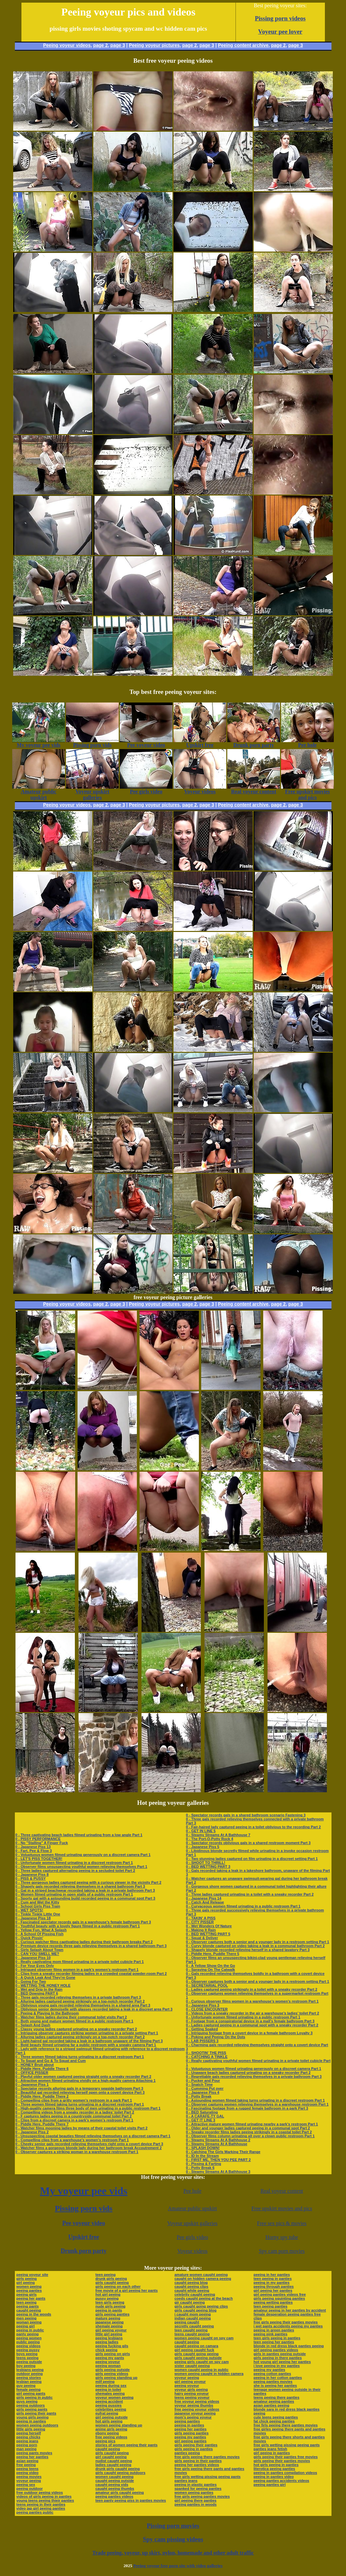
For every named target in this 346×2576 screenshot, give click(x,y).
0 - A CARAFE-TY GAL (205, 2116)
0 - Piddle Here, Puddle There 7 (42, 2124)
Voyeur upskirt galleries (192, 2223)
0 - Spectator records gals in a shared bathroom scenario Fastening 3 (246, 1815)
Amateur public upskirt (192, 2208)
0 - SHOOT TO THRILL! (205, 1863)
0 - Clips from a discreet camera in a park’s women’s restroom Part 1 (74, 2120)
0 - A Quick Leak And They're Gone (46, 1977)
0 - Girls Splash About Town (39, 1950)
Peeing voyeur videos (67, 45)
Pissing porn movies (173, 2525)
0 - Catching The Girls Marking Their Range (223, 2152)
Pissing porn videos (280, 18)
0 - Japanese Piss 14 (203, 1898)
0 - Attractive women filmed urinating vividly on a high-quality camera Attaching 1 (86, 2080)
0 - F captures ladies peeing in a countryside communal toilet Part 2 (74, 2116)
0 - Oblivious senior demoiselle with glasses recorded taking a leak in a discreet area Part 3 (94, 2009)
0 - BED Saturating (202, 2112)
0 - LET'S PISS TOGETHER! (39, 1859)
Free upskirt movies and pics (281, 2208)
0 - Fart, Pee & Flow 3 (34, 1851)
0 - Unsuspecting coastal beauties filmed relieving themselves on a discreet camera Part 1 (93, 2136)
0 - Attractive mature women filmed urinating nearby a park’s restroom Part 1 (252, 2124)
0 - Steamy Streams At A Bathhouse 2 (218, 2140)
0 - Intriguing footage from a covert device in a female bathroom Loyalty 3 (249, 2033)
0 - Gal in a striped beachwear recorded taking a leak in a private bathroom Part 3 (85, 1890)
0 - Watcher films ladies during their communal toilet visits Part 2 (71, 2017)
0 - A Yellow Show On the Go (210, 1966)
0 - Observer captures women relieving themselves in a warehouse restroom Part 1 (257, 2104)
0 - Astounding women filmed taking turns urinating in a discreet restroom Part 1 (255, 2100)
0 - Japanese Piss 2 (32, 2132)
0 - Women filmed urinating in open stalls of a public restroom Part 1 (74, 1894)
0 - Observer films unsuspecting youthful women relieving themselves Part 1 (81, 1867)
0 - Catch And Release (205, 1902)
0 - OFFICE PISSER (32, 2073)
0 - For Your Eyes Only (35, 1966)
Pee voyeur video (83, 2223)
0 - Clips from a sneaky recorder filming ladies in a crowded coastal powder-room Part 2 (91, 1973)
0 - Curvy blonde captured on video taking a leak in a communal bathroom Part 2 (255, 1946)
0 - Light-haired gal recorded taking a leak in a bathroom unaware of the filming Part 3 (89, 2041)
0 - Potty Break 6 (200, 2168)
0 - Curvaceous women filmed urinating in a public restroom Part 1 (243, 1906)
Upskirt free (83, 2237)
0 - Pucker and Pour (203, 2080)
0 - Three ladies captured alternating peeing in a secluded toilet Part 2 (75, 1870)
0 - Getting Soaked (202, 2029)
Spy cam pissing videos (173, 2539)
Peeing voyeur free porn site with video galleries (177, 2565)
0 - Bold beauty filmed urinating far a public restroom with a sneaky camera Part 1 (86, 2045)
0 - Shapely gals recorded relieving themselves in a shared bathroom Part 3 (80, 1886)
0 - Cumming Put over (205, 2088)
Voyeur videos (192, 2251)
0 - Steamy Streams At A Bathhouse (216, 2144)
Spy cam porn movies (282, 2251)
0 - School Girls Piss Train (38, 1906)
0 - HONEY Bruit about (35, 2065)
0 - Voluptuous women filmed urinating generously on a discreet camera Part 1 (83, 1855)
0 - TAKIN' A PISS (201, 1918)
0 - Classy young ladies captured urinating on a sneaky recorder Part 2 (76, 2029)
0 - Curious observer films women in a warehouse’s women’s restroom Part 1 (252, 2001)
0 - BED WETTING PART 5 (208, 1934)
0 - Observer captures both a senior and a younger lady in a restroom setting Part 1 (257, 1942)
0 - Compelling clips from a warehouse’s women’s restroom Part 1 (72, 2140)
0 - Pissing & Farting (203, 2164)
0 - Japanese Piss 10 (33, 1958)
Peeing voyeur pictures (154, 45)
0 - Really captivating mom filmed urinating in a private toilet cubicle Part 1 (80, 1962)
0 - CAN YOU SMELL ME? (37, 1954)
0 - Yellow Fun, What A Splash (41, 1930)
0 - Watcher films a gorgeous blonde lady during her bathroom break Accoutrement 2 (89, 2148)
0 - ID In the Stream (202, 2156)
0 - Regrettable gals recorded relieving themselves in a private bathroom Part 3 (254, 2076)
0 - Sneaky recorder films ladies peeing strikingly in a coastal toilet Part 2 (249, 2132)
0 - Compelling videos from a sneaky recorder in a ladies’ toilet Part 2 (75, 2112)
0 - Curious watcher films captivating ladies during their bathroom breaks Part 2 (84, 1942)
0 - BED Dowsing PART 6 (37, 1993)
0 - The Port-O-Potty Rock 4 (209, 1839)
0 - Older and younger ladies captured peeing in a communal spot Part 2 (248, 2128)
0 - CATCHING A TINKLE (207, 2057)
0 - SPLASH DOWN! (203, 2148)
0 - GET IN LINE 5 (201, 1831)
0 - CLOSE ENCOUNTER (207, 2009)
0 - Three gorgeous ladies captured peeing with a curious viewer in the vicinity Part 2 (89, 1882)
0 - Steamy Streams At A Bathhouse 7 (218, 1835)
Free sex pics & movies (281, 2223)
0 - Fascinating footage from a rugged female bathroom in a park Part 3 (247, 2108)
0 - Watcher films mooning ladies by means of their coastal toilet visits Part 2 (82, 2128)
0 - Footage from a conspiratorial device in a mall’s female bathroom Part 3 (250, 2021)
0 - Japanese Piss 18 (33, 1918)
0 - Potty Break (198, 2096)
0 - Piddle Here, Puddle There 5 (212, 1954)
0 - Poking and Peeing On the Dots (215, 2037)
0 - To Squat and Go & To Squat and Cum (51, 2061)
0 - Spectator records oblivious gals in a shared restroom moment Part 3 (248, 1843)
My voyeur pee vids (83, 2191)
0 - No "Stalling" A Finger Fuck (42, 1843)
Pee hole (192, 2191)
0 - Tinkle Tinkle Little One (38, 1914)
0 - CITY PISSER (200, 1922)
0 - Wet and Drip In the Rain (39, 1989)
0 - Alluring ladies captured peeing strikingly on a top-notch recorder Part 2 (80, 2001)
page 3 (117, 45)
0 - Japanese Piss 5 (202, 1847)
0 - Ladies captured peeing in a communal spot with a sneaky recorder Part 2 (252, 2025)
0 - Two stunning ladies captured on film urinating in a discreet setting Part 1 (252, 1859)
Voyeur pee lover (280, 31)
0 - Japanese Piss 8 (32, 1874)
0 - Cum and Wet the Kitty (37, 1902)
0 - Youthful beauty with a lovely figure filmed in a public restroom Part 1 (78, 1926)
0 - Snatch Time (199, 2084)
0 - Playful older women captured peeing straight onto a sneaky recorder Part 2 (83, 2076)
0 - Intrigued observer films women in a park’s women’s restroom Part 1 (77, 1970)
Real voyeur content (282, 2191)
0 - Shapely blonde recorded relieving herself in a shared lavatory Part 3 (248, 1950)
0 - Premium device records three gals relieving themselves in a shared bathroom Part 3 (91, 1946)
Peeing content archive (243, 45)
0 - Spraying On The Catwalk (210, 1970)
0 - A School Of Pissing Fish (40, 1934)
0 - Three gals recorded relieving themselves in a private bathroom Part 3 (78, 1997)
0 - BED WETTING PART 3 (208, 1867)
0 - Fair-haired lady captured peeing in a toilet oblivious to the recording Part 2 (253, 1827)
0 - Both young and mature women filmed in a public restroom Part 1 (75, 2021)
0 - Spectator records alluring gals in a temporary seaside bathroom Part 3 (79, 2088)
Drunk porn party (84, 2251)
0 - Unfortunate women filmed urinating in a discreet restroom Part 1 (74, 1863)
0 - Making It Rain (201, 1930)
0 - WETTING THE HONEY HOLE (43, 1985)
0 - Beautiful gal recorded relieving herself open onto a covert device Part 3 (80, 2092)
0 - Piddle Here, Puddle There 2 (42, 2096)
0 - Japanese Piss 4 (202, 2092)
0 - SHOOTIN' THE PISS (206, 2053)
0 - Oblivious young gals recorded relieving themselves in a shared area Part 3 (83, 2005)
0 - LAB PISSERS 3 (202, 2041)
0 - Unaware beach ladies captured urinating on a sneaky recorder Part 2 (248, 2073)
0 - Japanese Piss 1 (32, 2084)
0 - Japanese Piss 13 (33, 1847)
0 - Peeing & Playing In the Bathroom (47, 2013)
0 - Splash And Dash (33, 2025)
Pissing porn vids (83, 2208)
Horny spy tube (282, 2237)
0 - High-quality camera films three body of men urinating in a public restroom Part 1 (88, 2108)
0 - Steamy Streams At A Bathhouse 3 (218, 2172)
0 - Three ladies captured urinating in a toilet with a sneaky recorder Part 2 (250, 1894)
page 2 (100, 45)
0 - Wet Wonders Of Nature (209, 1926)
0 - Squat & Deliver (202, 1938)
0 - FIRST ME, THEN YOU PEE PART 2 (218, 2160)
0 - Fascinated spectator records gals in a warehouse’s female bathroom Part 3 (83, 1922)
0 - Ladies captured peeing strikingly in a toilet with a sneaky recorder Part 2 (251, 1989)
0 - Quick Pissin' (30, 1938)
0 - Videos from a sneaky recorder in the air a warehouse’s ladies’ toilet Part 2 (252, 2013)
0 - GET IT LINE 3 (200, 2120)
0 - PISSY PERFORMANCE (38, 1839)
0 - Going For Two (31, 1981)
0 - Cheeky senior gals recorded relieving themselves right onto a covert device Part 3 (89, 2144)
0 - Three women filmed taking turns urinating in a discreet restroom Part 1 (80, 2057)
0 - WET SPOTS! (29, 1910)
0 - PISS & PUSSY (31, 1878)
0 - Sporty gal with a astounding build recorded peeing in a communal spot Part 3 (85, 1898)
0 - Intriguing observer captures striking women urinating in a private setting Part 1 (87, 2033)
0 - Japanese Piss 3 (202, 2005)
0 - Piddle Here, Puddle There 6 (42, 2069)
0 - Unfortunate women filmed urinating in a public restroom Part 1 (243, 2017)
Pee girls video (192, 2237)
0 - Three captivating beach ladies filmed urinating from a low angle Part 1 (79, 1835)
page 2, (279, 45)
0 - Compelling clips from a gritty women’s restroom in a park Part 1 (74, 2100)
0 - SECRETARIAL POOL (207, 1985)
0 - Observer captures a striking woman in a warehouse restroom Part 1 (77, 2152)
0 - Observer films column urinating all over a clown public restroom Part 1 (250, 2136)
